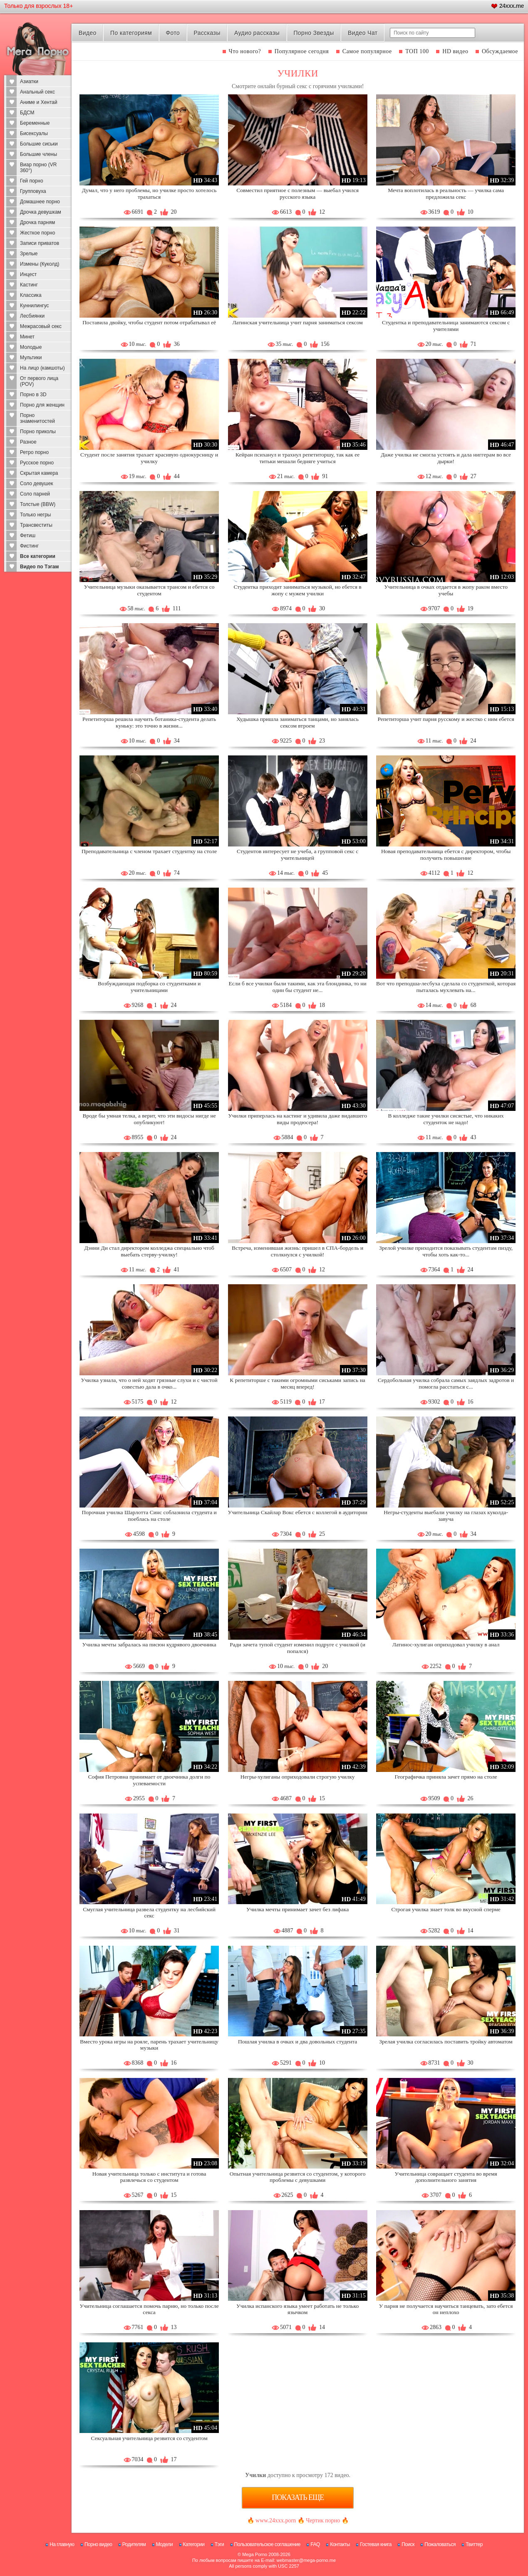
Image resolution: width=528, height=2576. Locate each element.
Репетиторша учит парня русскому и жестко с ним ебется (445, 719)
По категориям (131, 33)
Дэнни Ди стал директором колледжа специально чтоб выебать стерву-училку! (149, 1251)
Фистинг (29, 546)
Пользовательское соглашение (267, 2544)
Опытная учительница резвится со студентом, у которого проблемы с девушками (298, 2177)
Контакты (340, 2544)
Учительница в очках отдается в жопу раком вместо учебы (446, 590)
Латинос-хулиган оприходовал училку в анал (446, 1644)
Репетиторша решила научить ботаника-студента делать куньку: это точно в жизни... (149, 722)
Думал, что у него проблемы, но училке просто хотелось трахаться (149, 193)
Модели (164, 2544)
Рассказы (206, 33)
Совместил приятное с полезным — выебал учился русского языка (297, 193)
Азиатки (29, 81)
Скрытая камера (39, 473)
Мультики (31, 357)
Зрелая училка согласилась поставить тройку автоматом (446, 2041)
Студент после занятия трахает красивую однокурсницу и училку (149, 458)
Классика (31, 295)
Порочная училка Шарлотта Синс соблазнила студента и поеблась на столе (149, 1515)
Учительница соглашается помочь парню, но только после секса (148, 2309)
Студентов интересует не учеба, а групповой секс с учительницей (297, 854)
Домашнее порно (40, 202)
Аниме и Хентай (38, 102)
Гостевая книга (376, 2544)
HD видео (455, 51)
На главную (62, 2544)
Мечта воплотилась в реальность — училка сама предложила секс (446, 193)
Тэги (219, 2544)
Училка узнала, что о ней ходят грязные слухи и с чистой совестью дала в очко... (149, 1383)
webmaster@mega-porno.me (306, 2560)
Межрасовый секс (41, 326)
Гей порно (31, 181)
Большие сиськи (39, 144)
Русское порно (37, 463)
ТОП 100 (417, 51)
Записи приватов (39, 243)
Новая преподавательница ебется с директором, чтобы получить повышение (446, 854)
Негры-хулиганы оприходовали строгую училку (297, 1777)
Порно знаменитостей (37, 418)
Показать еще (298, 2497)
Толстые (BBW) (37, 504)
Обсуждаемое (500, 51)
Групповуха (33, 191)
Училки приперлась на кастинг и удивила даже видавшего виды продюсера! (297, 1119)
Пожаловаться (440, 2544)
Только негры (35, 515)
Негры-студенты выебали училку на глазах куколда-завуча (446, 1515)
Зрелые (29, 254)
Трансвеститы (36, 525)
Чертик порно (323, 2520)
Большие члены (38, 154)
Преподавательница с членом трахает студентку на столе (149, 851)
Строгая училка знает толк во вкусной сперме (445, 1909)
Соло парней (35, 494)
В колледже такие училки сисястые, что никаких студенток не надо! (445, 1119)
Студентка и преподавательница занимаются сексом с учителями (446, 325)
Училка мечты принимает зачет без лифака (297, 1909)
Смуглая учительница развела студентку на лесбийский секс (149, 1912)
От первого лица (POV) (39, 381)
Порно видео (98, 2544)
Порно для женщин (42, 405)
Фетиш (27, 535)
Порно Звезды (313, 33)
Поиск (408, 2544)
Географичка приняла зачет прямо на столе (445, 1777)
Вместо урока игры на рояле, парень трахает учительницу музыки (149, 2044)
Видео (88, 33)
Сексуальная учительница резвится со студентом (149, 2438)
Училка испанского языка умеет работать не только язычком (297, 2309)
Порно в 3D (33, 394)
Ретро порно (34, 452)
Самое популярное (367, 51)
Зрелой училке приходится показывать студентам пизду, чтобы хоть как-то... (446, 1251)
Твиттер (474, 2544)
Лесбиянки (32, 316)
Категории (194, 2544)
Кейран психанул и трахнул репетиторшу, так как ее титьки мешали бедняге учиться (297, 458)
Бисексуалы (34, 133)
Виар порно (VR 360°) (38, 167)
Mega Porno (254, 2554)
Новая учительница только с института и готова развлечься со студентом (149, 2177)
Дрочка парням (37, 222)
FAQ (315, 2544)
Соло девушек (36, 483)
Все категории (37, 556)
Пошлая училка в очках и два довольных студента (297, 2041)
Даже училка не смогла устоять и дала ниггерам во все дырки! (446, 458)
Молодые (31, 347)
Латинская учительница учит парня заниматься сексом (297, 322)
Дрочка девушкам (40, 212)
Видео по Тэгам (39, 567)
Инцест (28, 274)
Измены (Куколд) (39, 264)
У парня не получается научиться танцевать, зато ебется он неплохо (446, 2309)
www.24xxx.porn (275, 2520)
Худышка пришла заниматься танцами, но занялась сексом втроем (297, 722)
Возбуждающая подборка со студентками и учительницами (149, 986)
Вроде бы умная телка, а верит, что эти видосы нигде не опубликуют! (149, 1119)
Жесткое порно (37, 233)
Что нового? (245, 51)
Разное (28, 442)
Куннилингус (34, 305)
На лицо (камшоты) (42, 368)
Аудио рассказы (257, 33)
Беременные (35, 123)
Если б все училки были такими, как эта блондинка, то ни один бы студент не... (297, 986)
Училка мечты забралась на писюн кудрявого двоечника (149, 1644)
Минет (27, 337)
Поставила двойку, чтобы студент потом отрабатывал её (149, 322)
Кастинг (29, 285)
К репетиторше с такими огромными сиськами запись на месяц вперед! (297, 1383)
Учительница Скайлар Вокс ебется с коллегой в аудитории (297, 1512)
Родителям (134, 2544)
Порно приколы (38, 431)
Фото (173, 33)
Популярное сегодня (302, 51)
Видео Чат (363, 33)
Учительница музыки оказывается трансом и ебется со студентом (149, 590)
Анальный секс (37, 92)
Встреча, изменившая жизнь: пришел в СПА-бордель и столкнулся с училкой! (297, 1251)
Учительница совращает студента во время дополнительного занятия (445, 2177)
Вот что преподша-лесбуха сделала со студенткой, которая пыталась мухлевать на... (446, 986)
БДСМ (27, 113)
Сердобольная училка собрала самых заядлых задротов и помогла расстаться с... (446, 1383)
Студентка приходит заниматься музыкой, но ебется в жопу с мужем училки (298, 590)
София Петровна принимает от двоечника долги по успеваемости (149, 1780)
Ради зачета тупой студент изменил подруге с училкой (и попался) (297, 1647)
